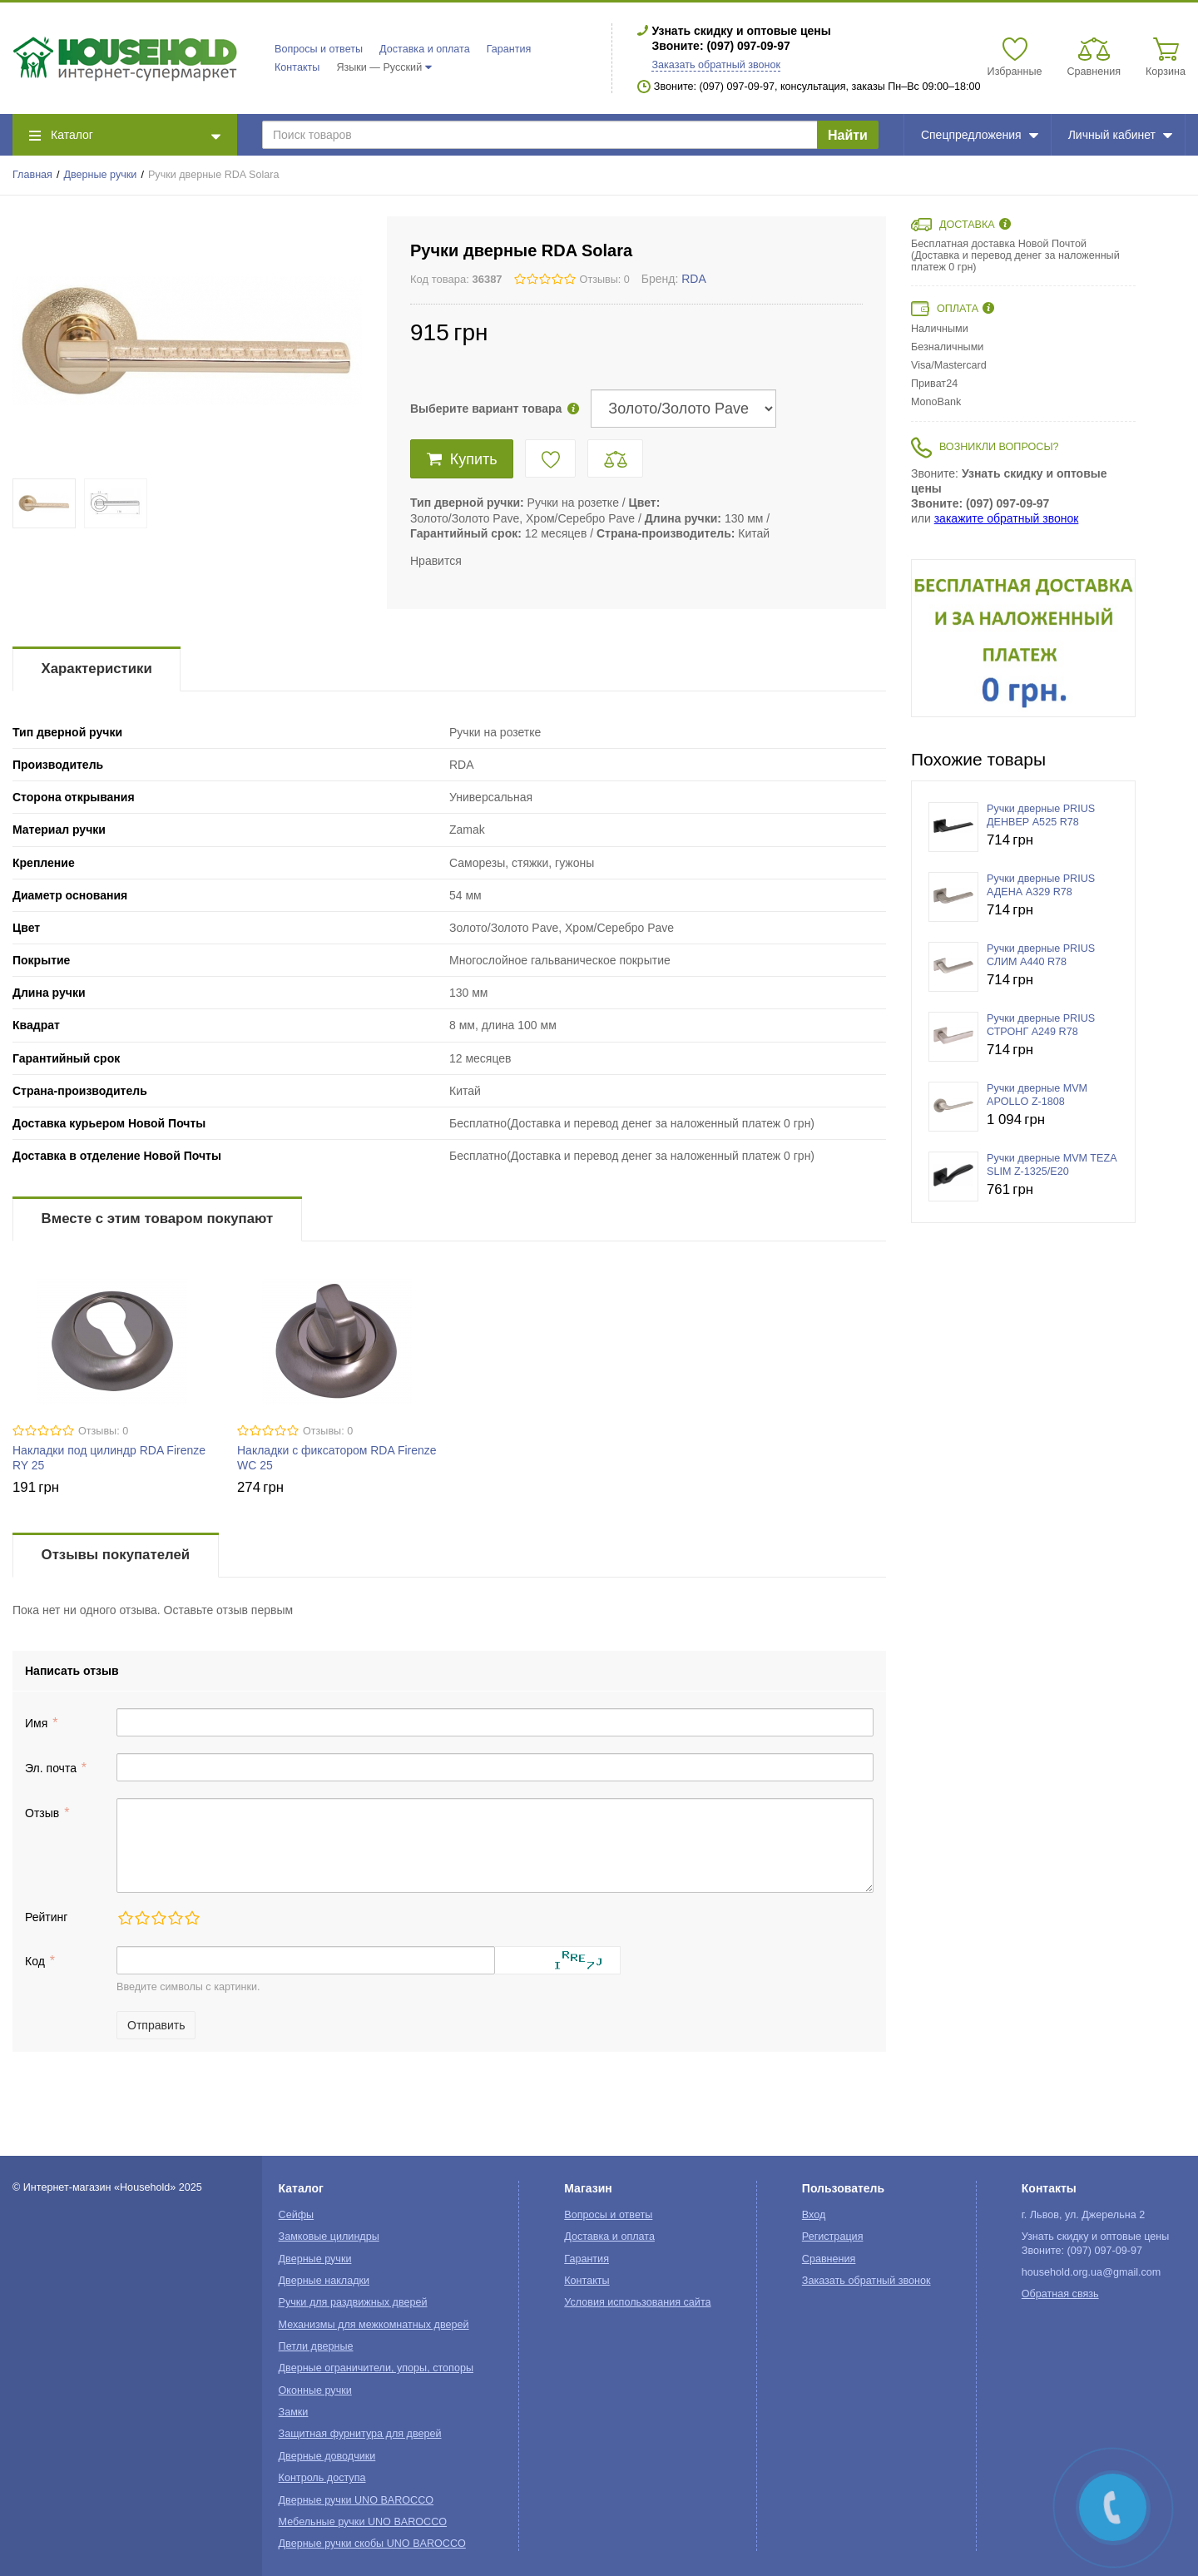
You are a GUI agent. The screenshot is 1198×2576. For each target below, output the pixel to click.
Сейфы (296, 2215)
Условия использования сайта (637, 2302)
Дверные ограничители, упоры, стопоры (376, 2368)
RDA (693, 278)
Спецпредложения (979, 134)
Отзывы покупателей (116, 1555)
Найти (848, 135)
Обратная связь (1060, 2294)
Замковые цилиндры (329, 2236)
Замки (294, 2412)
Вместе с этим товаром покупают (158, 1218)
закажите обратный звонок (1006, 518)
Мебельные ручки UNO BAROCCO (363, 2522)
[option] (1023, 638)
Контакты (297, 67)
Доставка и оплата (424, 49)
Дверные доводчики (327, 2456)
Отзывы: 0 (605, 279)
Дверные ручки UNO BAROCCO (356, 2500)
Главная (32, 175)
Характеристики (97, 668)
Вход (814, 2215)
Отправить (156, 2025)
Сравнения (829, 2259)
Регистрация (833, 2236)
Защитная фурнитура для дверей (360, 2434)
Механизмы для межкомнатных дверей (374, 2325)
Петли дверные (316, 2346)
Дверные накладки (324, 2280)
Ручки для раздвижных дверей (353, 2302)
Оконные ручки (315, 2390)
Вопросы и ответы (319, 49)
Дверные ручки (100, 175)
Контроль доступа (322, 2478)
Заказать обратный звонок (715, 65)
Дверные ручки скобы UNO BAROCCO (372, 2543)
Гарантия (509, 49)
